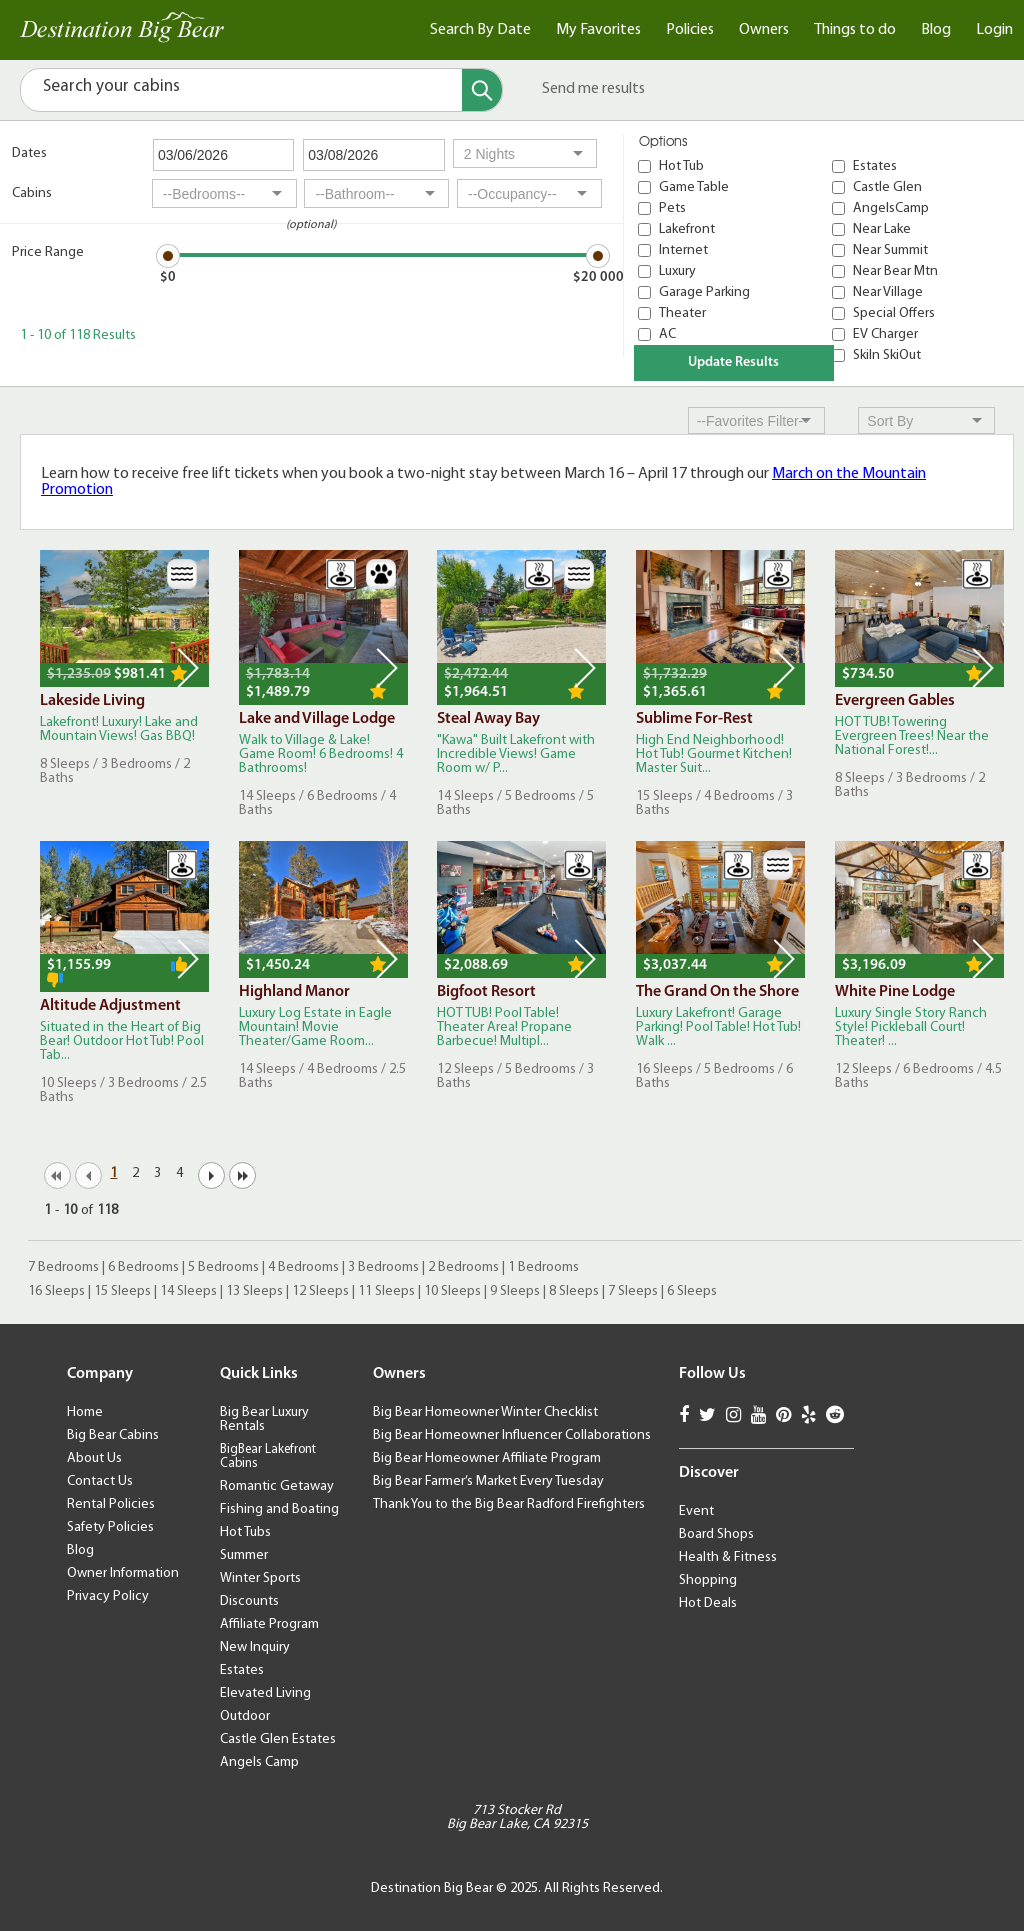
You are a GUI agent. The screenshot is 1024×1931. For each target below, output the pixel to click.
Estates (875, 166)
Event (696, 1511)
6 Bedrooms (143, 1267)
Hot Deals (708, 1603)
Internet (683, 250)
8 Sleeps (574, 1291)
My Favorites (598, 30)
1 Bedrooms (543, 1267)
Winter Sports (260, 1578)
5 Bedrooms (223, 1267)
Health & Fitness (728, 1557)
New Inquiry (255, 1647)
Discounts (249, 1601)
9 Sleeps (515, 1291)
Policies (690, 30)
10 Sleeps (452, 1291)
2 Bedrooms (463, 1267)
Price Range (48, 252)
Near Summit (890, 250)
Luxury (677, 271)
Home (85, 1412)
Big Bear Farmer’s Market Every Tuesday (488, 1481)
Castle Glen (887, 187)
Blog (936, 30)
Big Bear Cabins (113, 1435)
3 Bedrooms (383, 1267)
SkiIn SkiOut (887, 355)
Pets (672, 208)
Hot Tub (681, 166)
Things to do (855, 30)
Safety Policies (110, 1527)
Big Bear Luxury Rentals (264, 1419)
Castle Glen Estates (278, 1739)
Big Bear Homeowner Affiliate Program (487, 1458)
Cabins (32, 193)
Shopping (708, 1580)
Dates (29, 153)
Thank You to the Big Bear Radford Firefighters (509, 1504)
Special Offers (894, 313)
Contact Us (100, 1481)
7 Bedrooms (63, 1267)
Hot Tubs (245, 1532)
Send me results (593, 89)
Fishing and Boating (279, 1509)
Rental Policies (111, 1504)
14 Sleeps (188, 1291)
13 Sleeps (254, 1291)
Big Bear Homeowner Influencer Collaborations (512, 1435)
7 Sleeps (633, 1291)
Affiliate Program (269, 1624)
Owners (764, 30)
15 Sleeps (122, 1291)
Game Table (694, 187)
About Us (94, 1458)
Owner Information (123, 1573)
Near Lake (882, 229)
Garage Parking (704, 292)
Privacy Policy (108, 1596)
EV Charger (885, 334)
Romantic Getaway (277, 1486)
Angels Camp (259, 1762)
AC (667, 334)
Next (188, 668)
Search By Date (480, 30)
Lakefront (687, 229)
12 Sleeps (320, 1291)
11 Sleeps (386, 1291)
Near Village (888, 292)
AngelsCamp (891, 208)
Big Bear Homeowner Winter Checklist (485, 1412)
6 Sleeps (692, 1291)
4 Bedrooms (303, 1267)
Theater (682, 313)
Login (994, 30)
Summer (244, 1555)
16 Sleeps (56, 1291)
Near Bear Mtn (895, 271)
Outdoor (245, 1716)
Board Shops (716, 1534)
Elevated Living (265, 1693)
